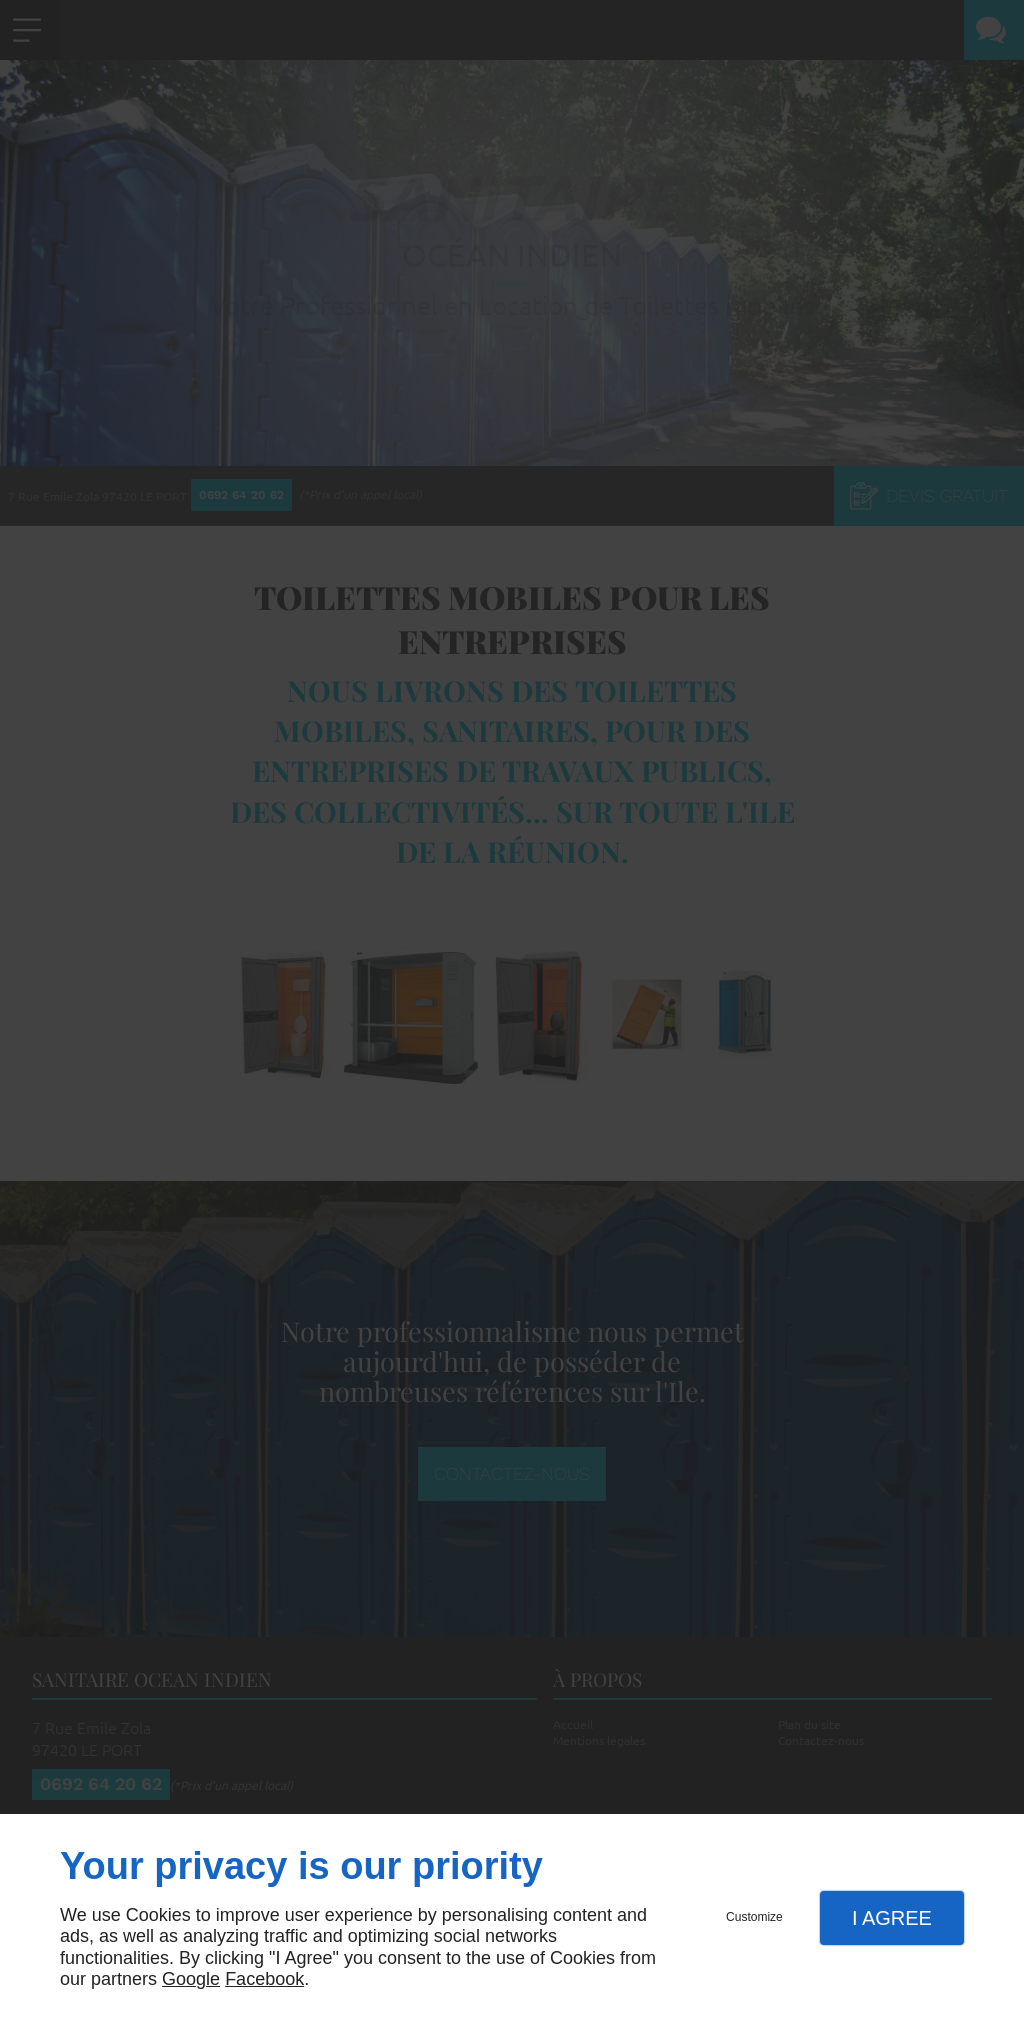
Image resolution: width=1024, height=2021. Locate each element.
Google (191, 1979)
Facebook (264, 1979)
